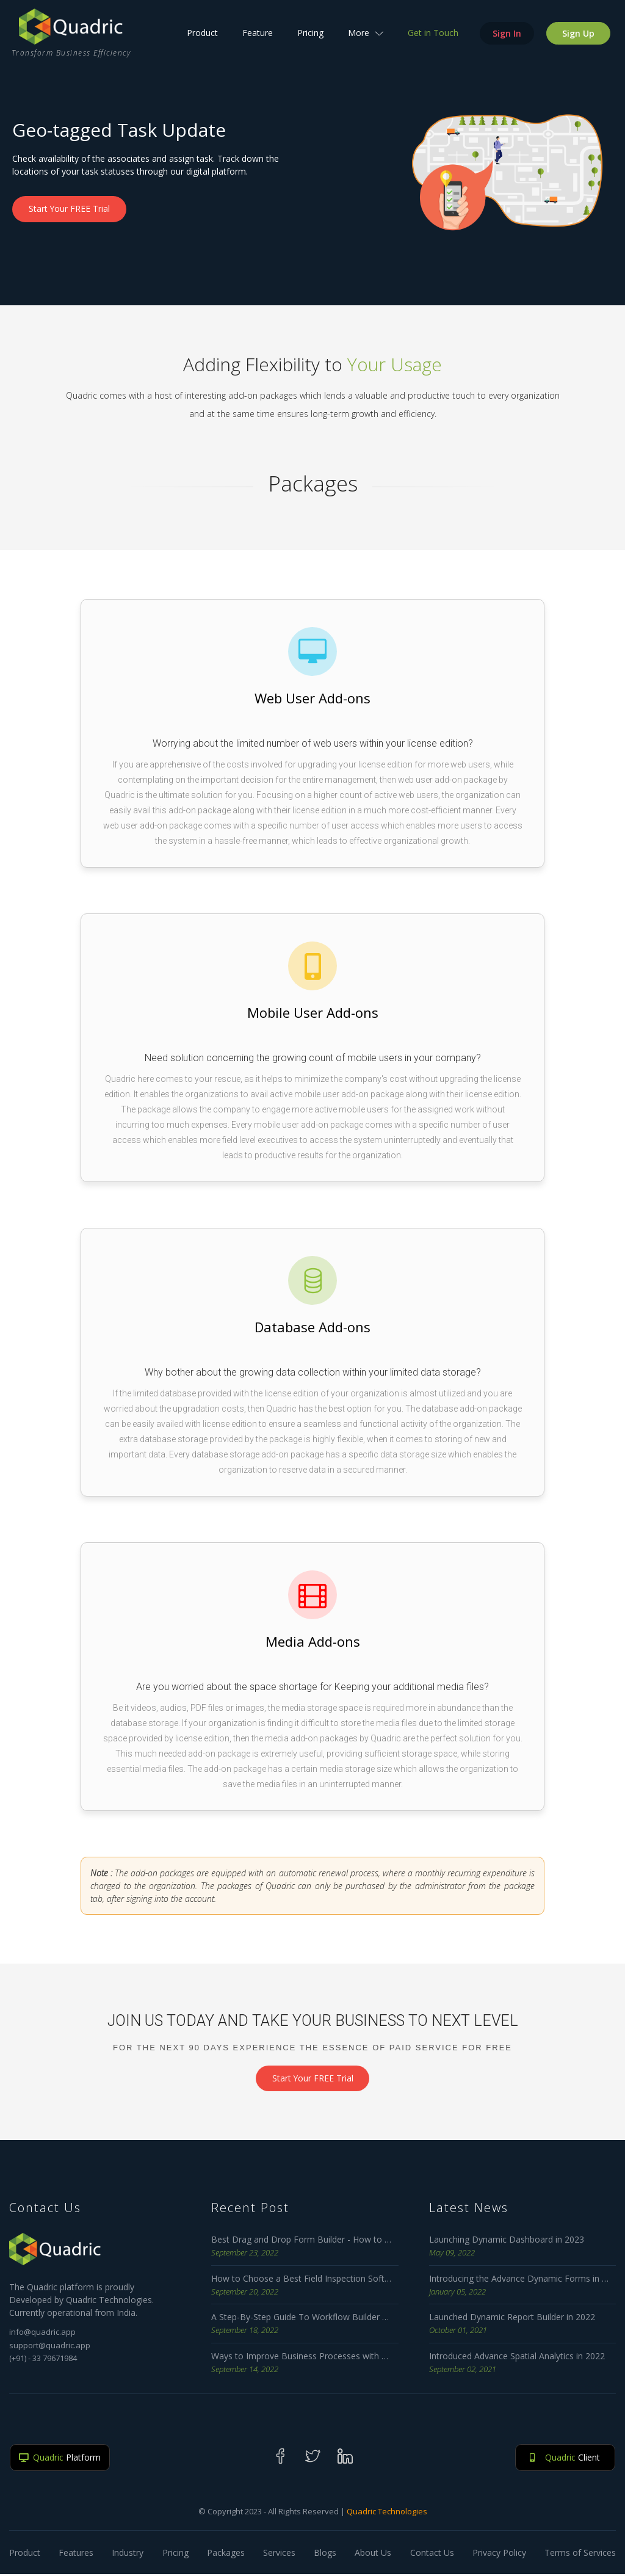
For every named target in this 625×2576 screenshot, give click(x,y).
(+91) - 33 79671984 (43, 2359)
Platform (59, 2459)
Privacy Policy (499, 2554)
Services (279, 2554)
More (365, 37)
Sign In (506, 37)
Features (76, 2554)
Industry (127, 2554)
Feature (257, 37)
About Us (373, 2554)
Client (565, 2459)
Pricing (310, 37)
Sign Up (578, 37)
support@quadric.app (49, 2347)
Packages (226, 2554)
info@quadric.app (42, 2333)
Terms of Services (580, 2554)
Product (201, 37)
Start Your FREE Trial (71, 209)
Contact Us (432, 2554)
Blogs (325, 2554)
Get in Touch (432, 37)
